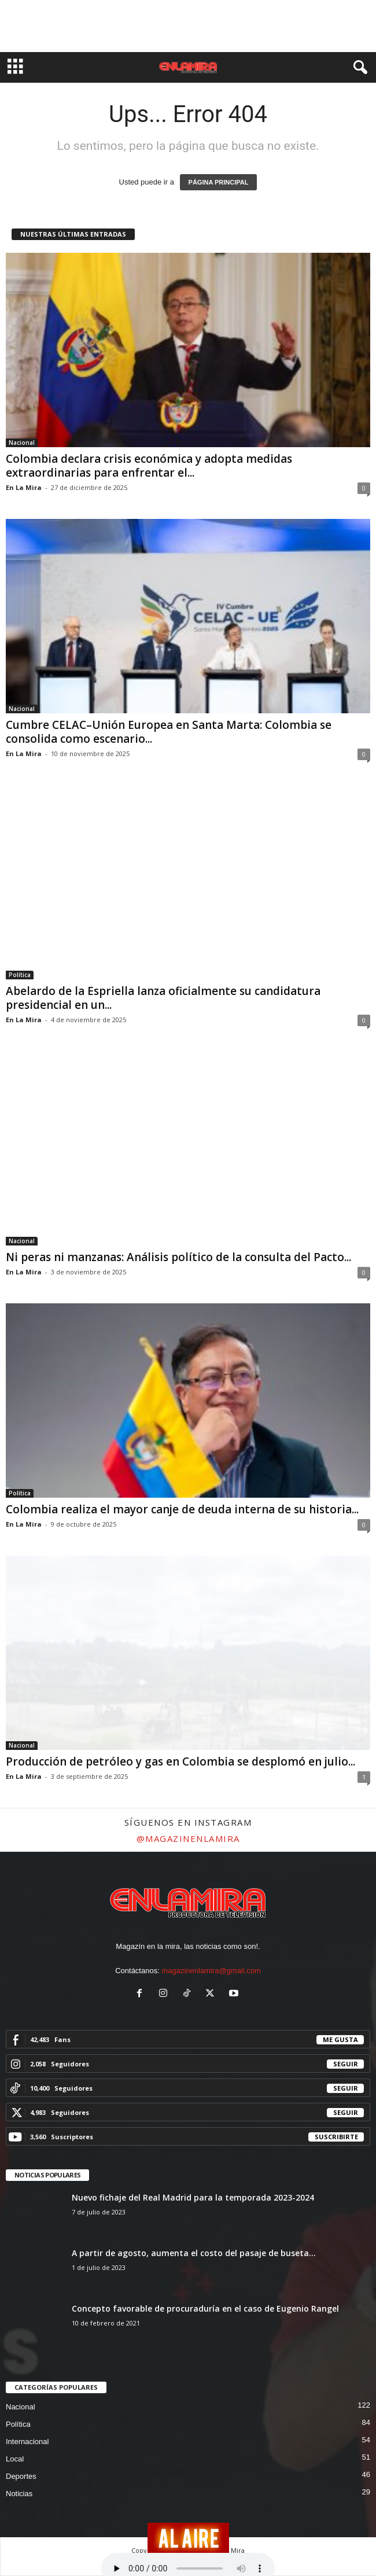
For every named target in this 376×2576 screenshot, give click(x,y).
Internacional (27, 2441)
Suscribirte (336, 2136)
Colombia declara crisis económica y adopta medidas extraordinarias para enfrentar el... (149, 465)
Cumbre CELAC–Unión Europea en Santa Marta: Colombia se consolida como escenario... (168, 731)
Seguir (345, 2063)
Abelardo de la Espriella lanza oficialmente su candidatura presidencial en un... (163, 997)
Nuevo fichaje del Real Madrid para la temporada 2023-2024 (193, 2197)
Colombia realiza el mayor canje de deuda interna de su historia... (182, 1509)
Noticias (19, 2493)
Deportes (21, 2476)
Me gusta (340, 2039)
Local (15, 2459)
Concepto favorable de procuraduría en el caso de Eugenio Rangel (205, 2308)
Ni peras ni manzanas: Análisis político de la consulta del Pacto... (178, 1257)
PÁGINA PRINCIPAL (219, 182)
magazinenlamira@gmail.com (210, 1970)
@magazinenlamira (188, 1838)
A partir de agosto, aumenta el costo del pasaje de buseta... (194, 2252)
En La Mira (24, 487)
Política (20, 975)
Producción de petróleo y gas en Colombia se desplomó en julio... (180, 1761)
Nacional (22, 442)
